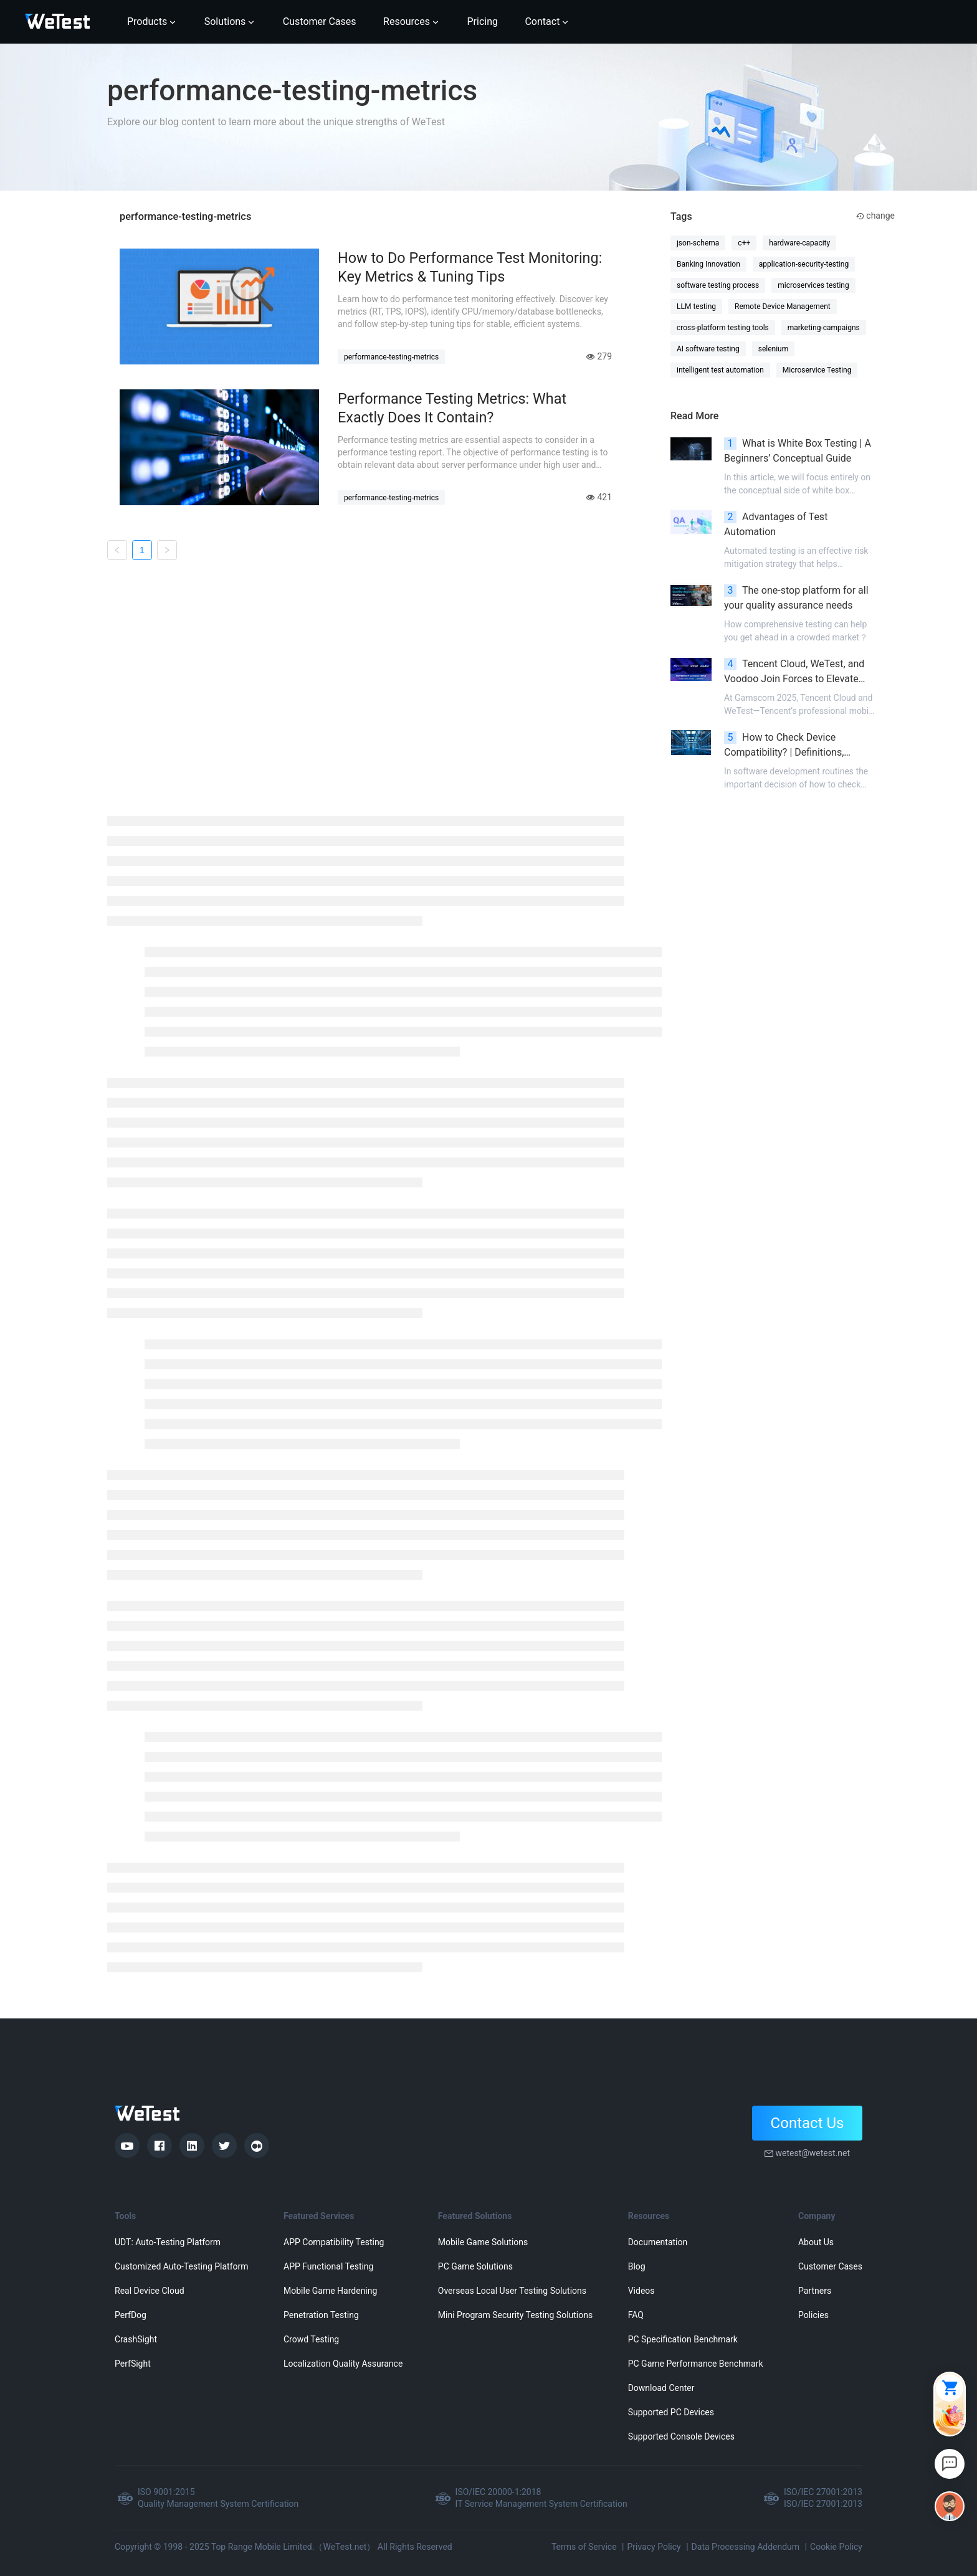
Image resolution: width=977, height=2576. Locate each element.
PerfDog (130, 2315)
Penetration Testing (321, 2315)
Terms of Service (584, 2547)
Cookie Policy (836, 2547)
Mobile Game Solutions (483, 2242)
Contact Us (807, 2123)
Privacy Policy (653, 2547)
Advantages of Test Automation (775, 524)
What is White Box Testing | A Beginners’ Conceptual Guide (797, 450)
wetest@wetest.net (812, 2153)
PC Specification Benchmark (683, 2339)
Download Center (661, 2388)
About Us (816, 2242)
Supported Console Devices (681, 2436)
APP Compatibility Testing (334, 2242)
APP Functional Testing (328, 2266)
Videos (641, 2291)
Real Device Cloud (149, 2291)
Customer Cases (830, 2266)
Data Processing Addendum (746, 2547)
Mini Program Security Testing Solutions (515, 2315)
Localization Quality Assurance (343, 2364)
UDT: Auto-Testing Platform (168, 2242)
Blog (637, 2266)
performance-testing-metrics (391, 357)
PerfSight (133, 2364)
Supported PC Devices (671, 2412)
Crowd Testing (311, 2339)
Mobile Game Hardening (330, 2291)
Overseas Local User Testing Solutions (512, 2291)
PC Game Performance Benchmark (695, 2364)
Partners (814, 2291)
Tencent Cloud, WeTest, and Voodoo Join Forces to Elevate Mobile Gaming (794, 672)
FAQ (636, 2315)
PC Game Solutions (475, 2266)
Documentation (658, 2242)
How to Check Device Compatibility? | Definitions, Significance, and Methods (784, 745)
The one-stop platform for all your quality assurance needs (796, 597)
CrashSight (136, 2339)
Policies (813, 2315)
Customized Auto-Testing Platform (182, 2266)
